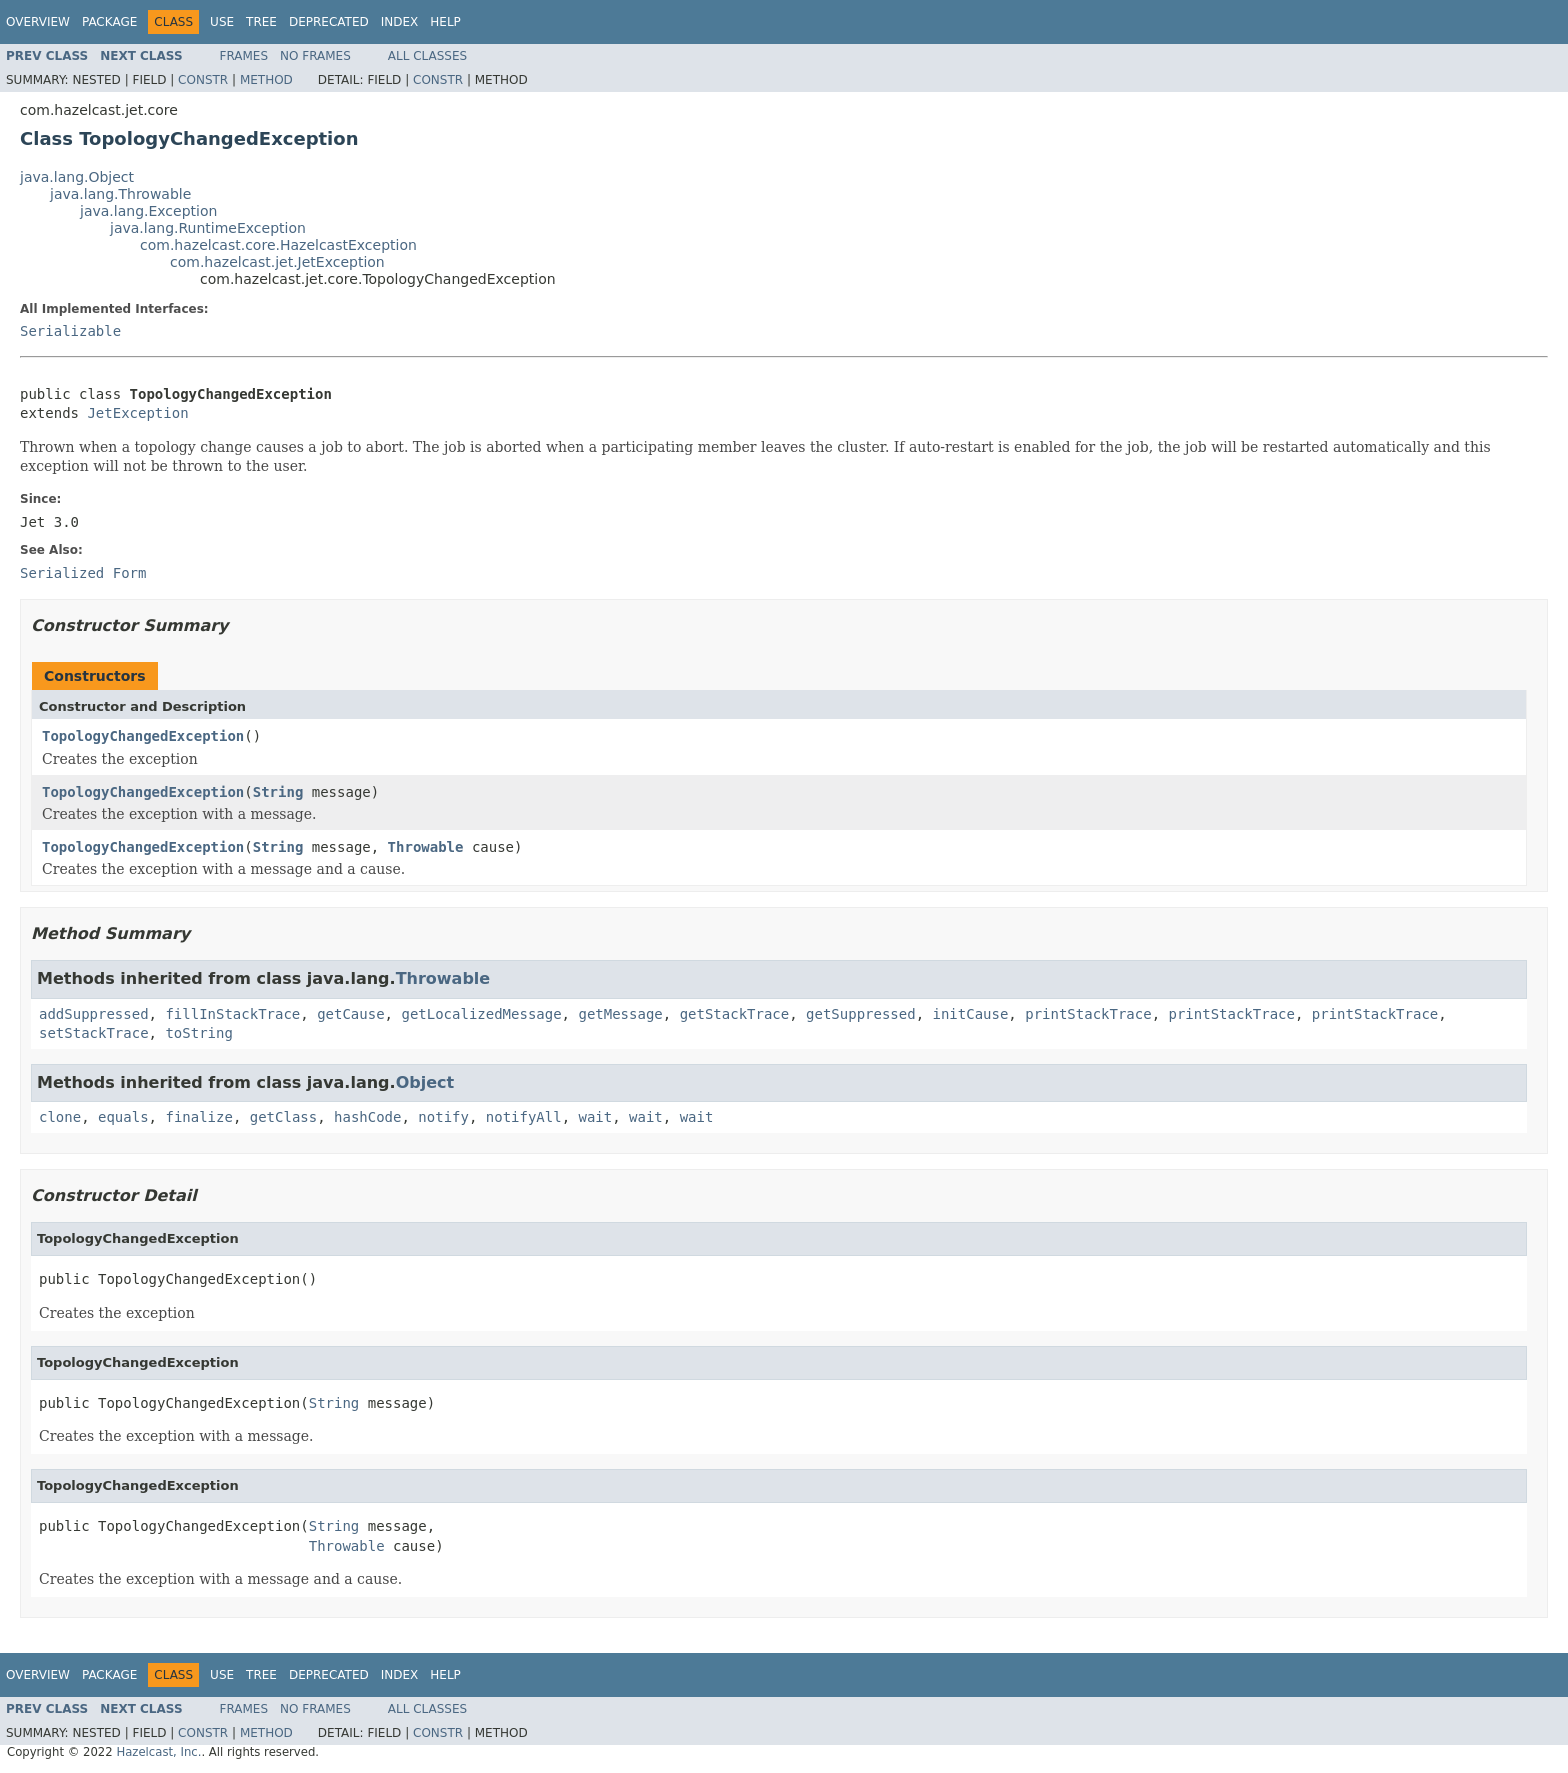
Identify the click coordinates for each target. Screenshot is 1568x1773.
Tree (261, 22)
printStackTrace (1088, 1014)
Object (425, 1082)
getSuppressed (861, 1014)
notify (443, 1117)
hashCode (367, 1117)
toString (198, 1033)
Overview (38, 22)
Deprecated (329, 22)
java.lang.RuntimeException (208, 228)
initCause (971, 1014)
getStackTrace (735, 1014)
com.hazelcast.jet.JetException (277, 262)
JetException (137, 413)
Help (445, 22)
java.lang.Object (77, 177)
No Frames (315, 56)
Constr (203, 80)
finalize (198, 1117)
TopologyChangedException (143, 736)
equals (123, 1117)
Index (400, 22)
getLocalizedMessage (481, 1014)
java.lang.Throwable (120, 194)
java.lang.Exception (148, 211)
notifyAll (524, 1117)
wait (596, 1117)
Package (109, 22)
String (278, 792)
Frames (244, 56)
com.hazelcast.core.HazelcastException (278, 245)
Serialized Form (83, 573)
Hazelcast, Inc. (158, 1752)
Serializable (70, 331)
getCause (350, 1014)
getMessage (620, 1014)
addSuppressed (94, 1014)
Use (222, 22)
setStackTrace (94, 1033)
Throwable (426, 847)
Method (266, 80)
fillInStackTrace (232, 1014)
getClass (283, 1117)
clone (60, 1117)
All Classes (427, 56)
